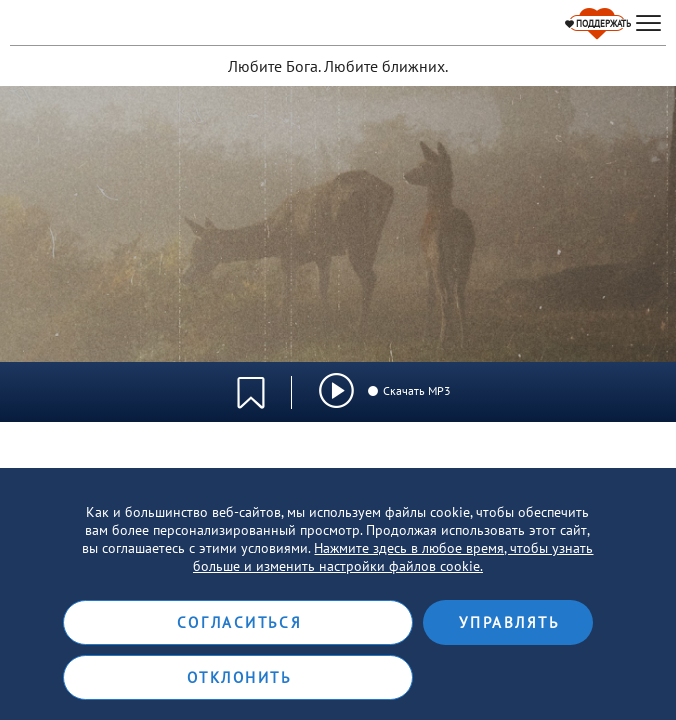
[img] (336, 390)
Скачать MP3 (408, 390)
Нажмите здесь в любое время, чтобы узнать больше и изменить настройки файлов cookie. (393, 557)
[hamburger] (648, 23)
